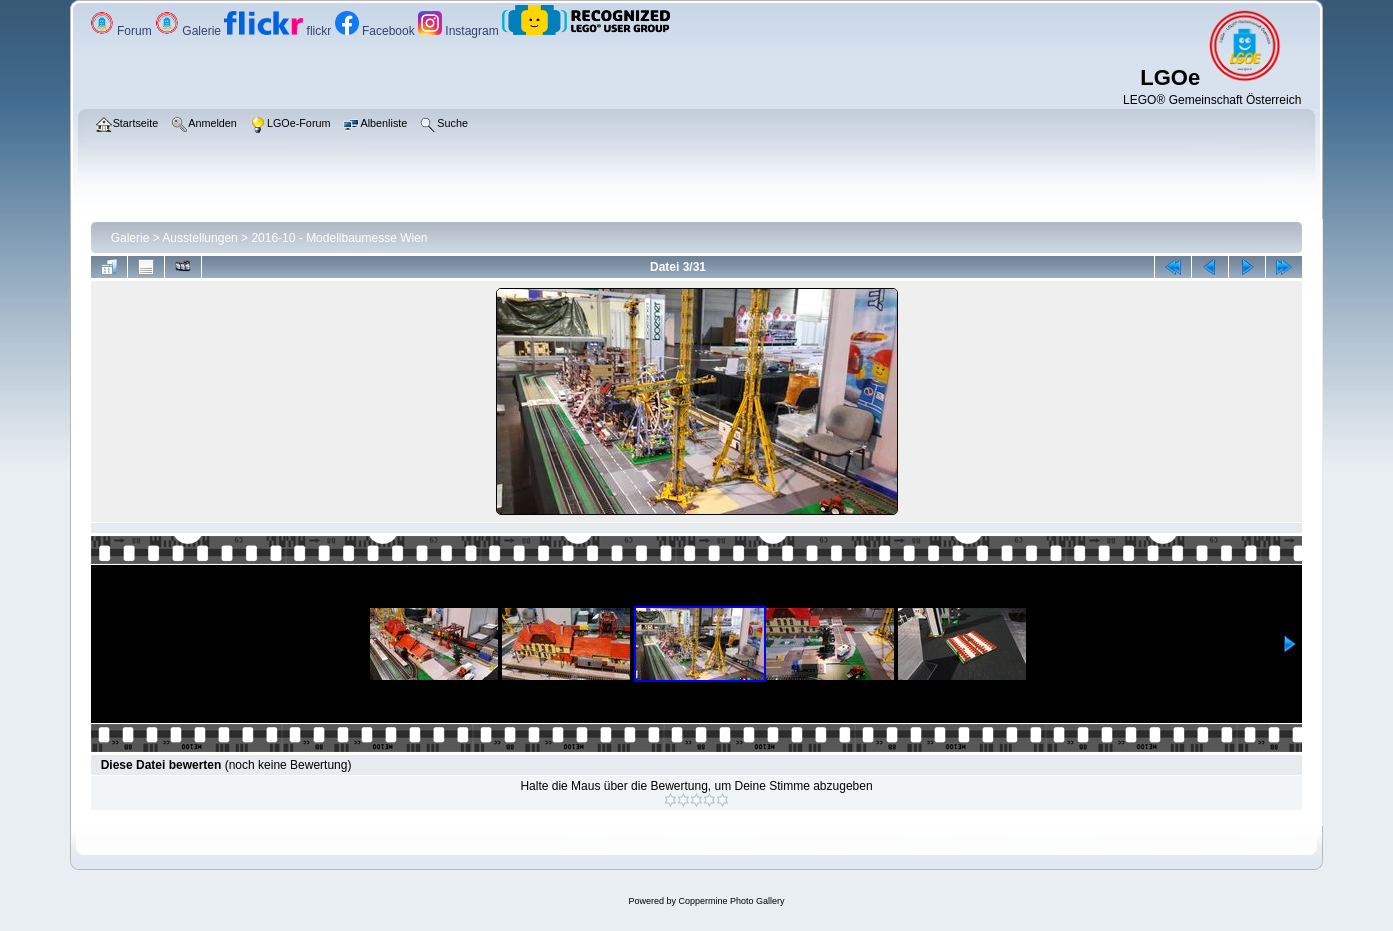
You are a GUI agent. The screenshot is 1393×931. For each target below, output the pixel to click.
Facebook (376, 31)
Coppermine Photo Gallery (731, 901)
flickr (279, 31)
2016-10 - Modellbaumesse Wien (339, 238)
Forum (122, 31)
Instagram (460, 31)
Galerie (189, 31)
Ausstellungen (199, 238)
